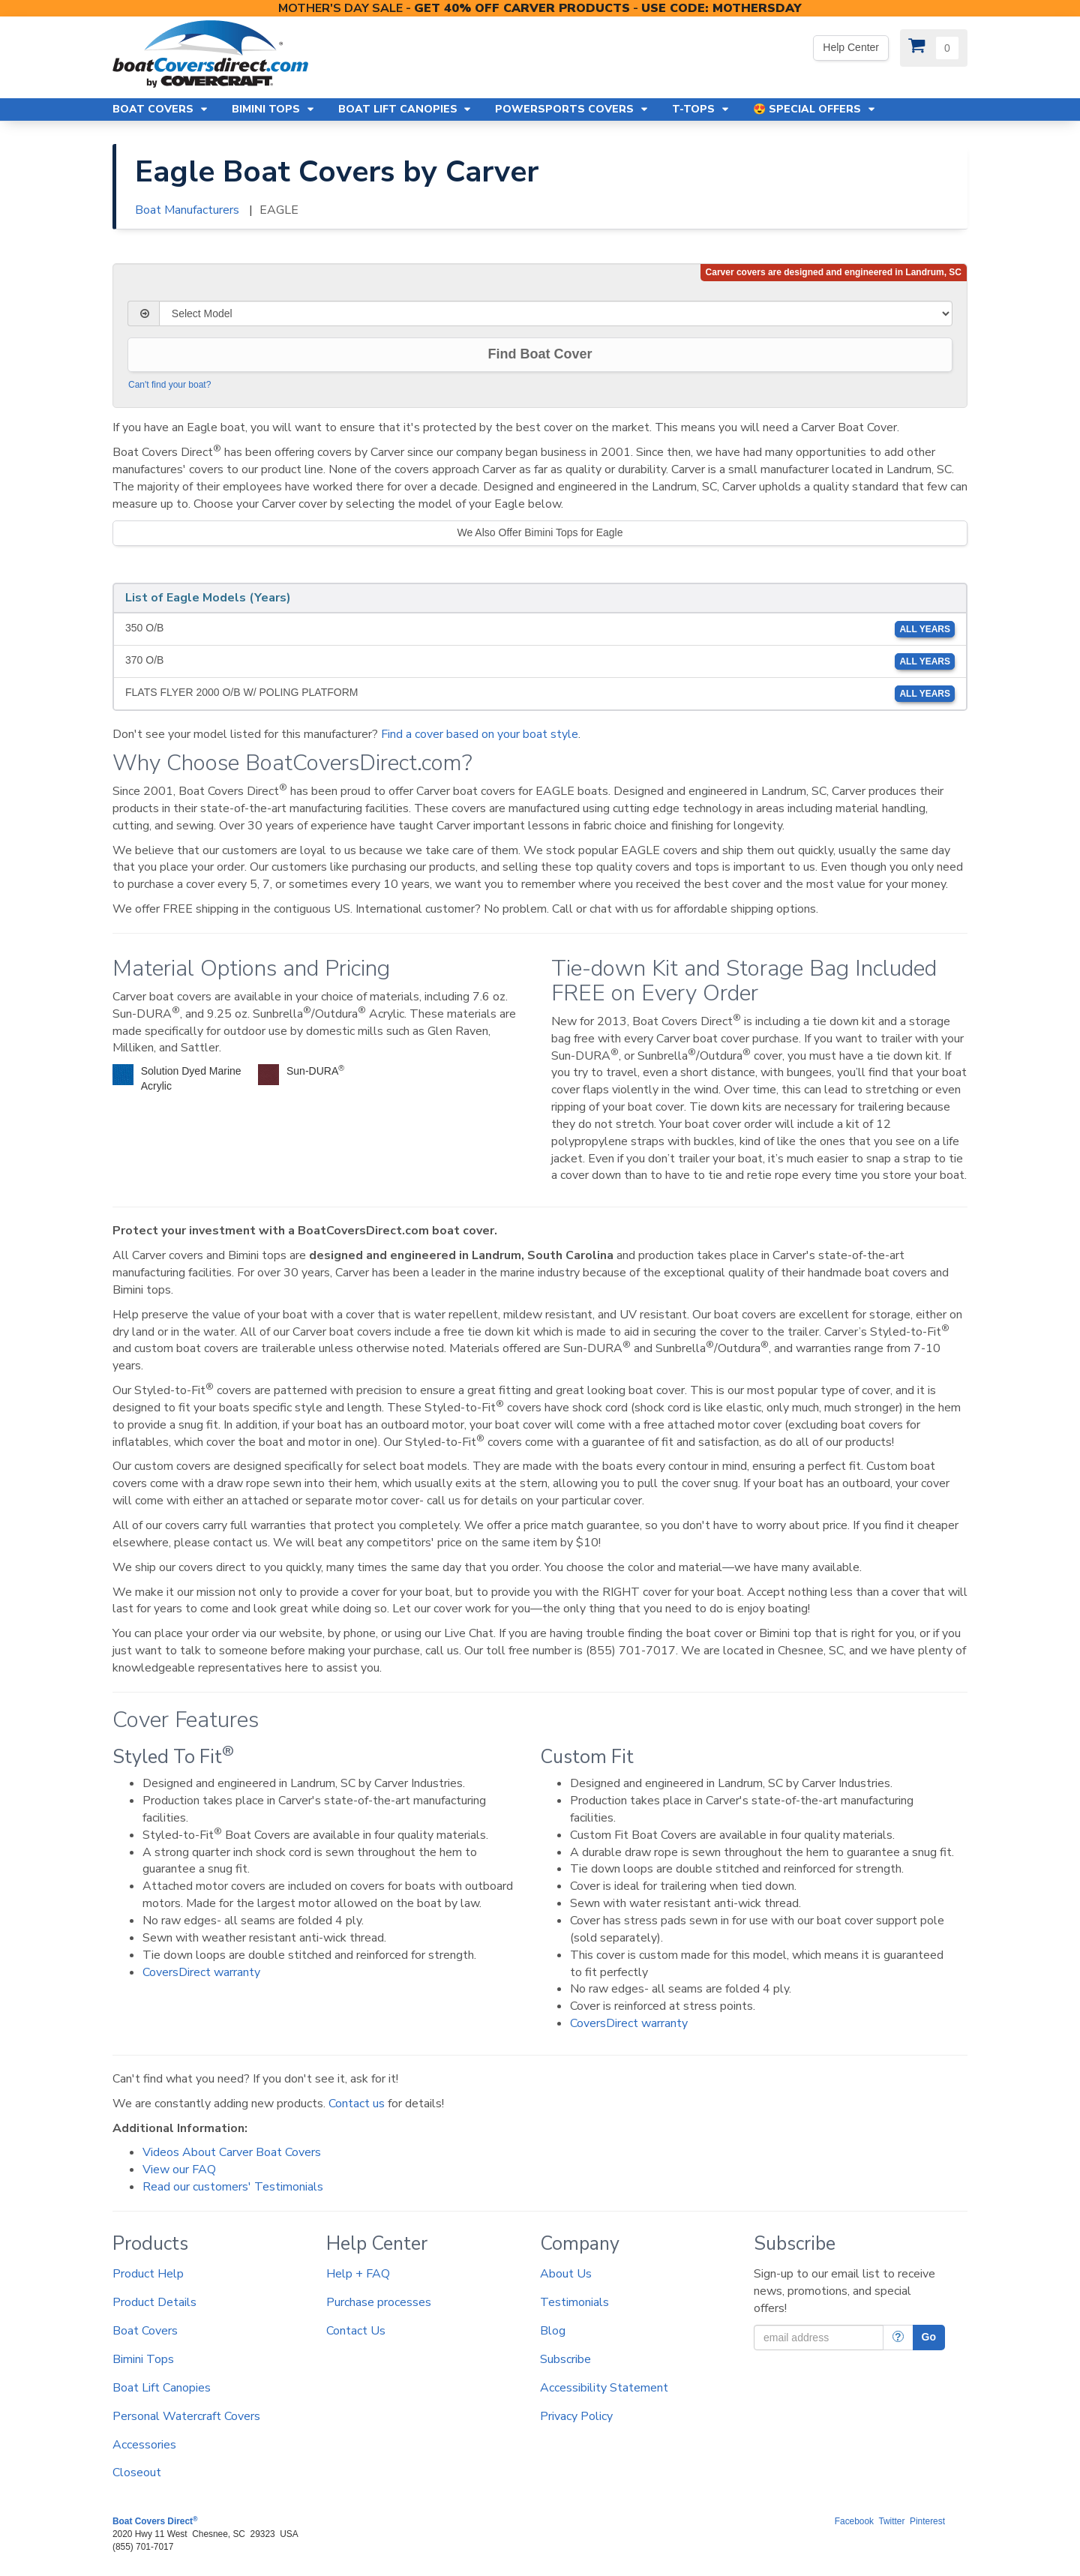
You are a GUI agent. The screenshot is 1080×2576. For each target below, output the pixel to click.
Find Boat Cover (540, 353)
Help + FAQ (358, 2274)
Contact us (356, 2103)
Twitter (891, 2521)
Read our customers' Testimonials (232, 2187)
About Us (566, 2274)
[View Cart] (934, 48)
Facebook (854, 2521)
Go (929, 2337)
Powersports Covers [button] (572, 109)
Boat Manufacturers (187, 210)
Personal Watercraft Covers (186, 2416)
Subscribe (565, 2359)
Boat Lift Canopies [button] (405, 109)
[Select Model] (555, 313)
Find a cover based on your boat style (479, 734)
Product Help (148, 2274)
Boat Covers (145, 2331)
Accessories (144, 2445)
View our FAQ (179, 2169)
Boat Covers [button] (160, 109)
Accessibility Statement (604, 2388)
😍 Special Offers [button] (815, 109)
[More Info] (898, 2337)
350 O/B (540, 629)
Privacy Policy (576, 2416)
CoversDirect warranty (201, 1972)
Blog (553, 2331)
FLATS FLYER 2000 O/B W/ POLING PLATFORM (540, 693)
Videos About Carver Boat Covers (231, 2152)
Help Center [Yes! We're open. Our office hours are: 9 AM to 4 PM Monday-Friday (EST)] (851, 47)
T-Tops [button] (701, 109)
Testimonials (574, 2302)
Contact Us (356, 2331)
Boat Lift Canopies (161, 2388)
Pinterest (927, 2521)
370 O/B (540, 661)
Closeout (136, 2472)
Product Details (154, 2302)
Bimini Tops (143, 2359)
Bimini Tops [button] (274, 109)
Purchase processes (378, 2302)
